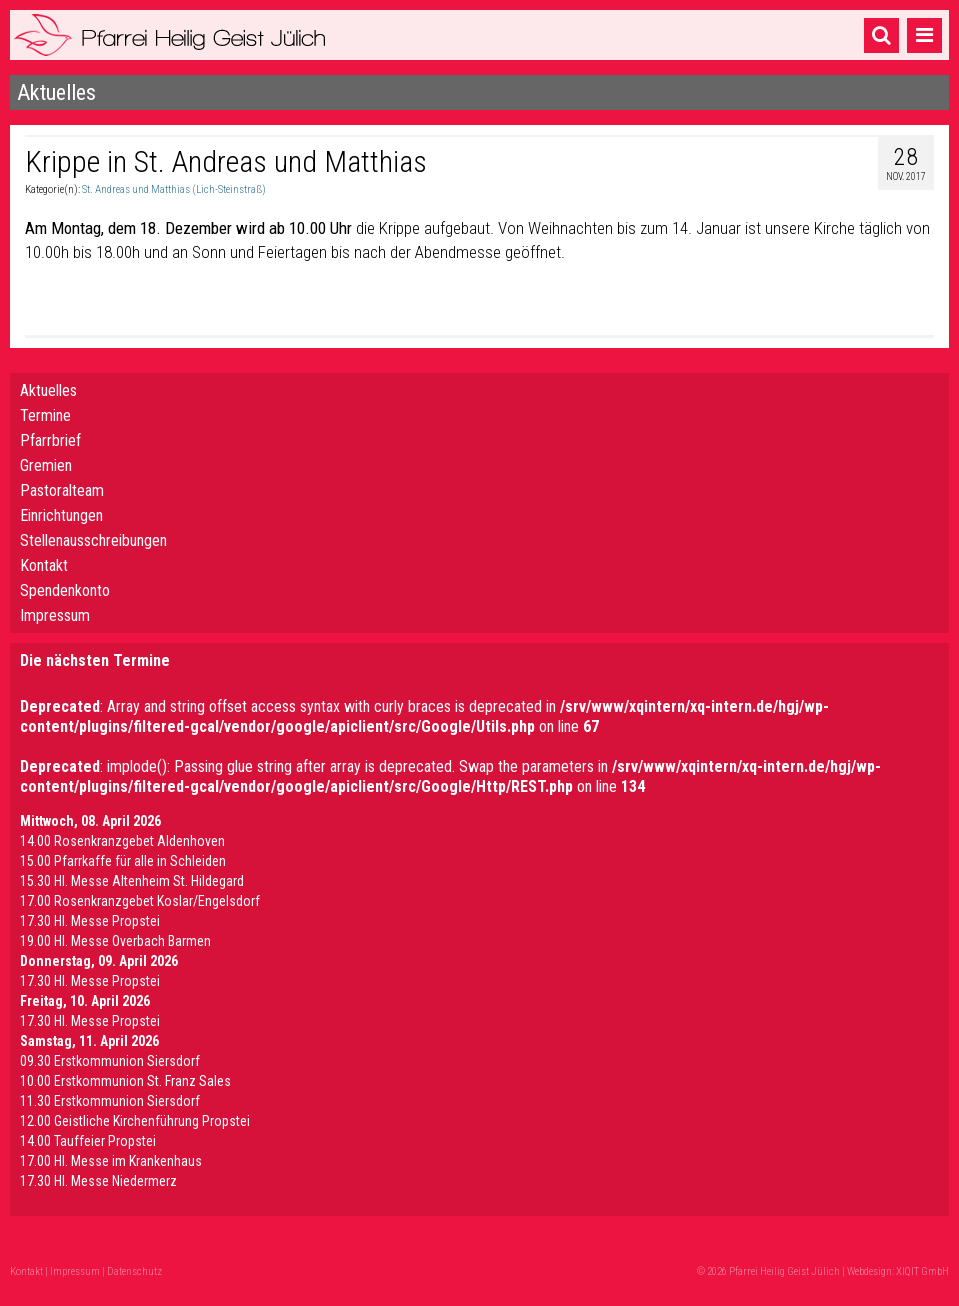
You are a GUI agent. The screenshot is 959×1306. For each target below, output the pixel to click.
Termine (45, 415)
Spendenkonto (65, 590)
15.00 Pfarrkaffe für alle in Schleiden (123, 861)
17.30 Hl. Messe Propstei (90, 921)
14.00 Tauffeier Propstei (88, 1141)
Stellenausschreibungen (93, 540)
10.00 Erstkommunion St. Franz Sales (125, 1081)
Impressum (55, 615)
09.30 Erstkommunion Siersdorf (110, 1061)
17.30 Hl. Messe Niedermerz (98, 1181)
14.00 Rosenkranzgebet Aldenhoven (122, 841)
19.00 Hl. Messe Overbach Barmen (115, 941)
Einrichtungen (61, 515)
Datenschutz (134, 1271)
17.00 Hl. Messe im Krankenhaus (111, 1161)
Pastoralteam (62, 490)
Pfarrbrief (50, 440)
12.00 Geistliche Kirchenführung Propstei (135, 1121)
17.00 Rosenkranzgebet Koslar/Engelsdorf (140, 901)
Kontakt (44, 565)
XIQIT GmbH (922, 1271)
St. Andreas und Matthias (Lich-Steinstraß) (174, 189)
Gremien (46, 465)
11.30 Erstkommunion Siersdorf (110, 1101)
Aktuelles (48, 390)
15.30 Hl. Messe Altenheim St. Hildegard (132, 881)
